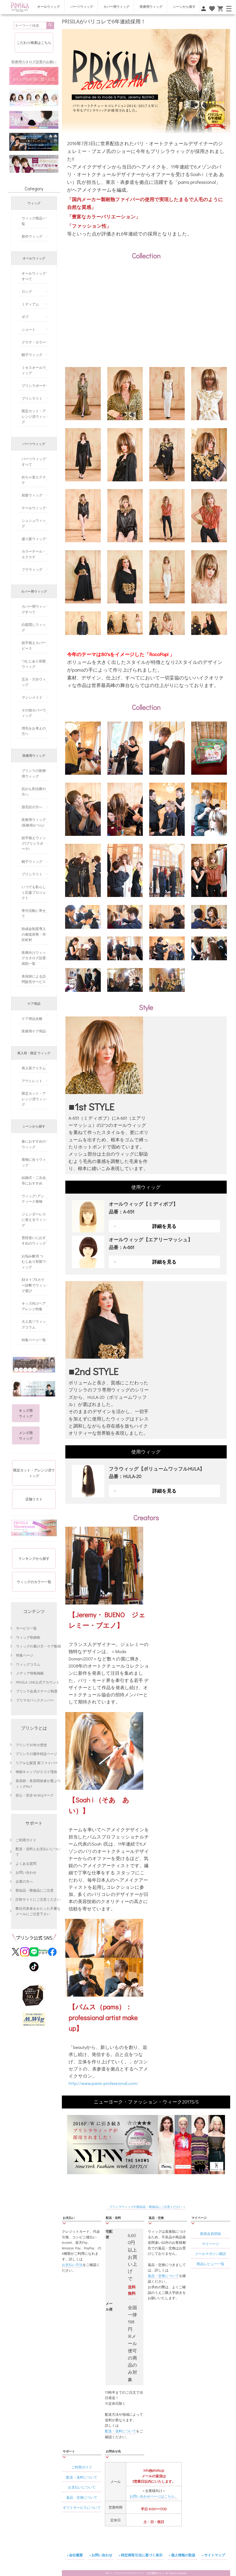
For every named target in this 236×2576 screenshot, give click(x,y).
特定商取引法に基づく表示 (141, 2555)
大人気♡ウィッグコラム (34, 1324)
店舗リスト (34, 1499)
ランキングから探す (34, 1558)
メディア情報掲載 (30, 1673)
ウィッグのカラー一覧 (34, 1581)
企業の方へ (24, 1881)
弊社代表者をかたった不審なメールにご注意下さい (38, 1911)
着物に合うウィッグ (34, 1162)
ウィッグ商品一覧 (34, 221)
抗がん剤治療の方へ (34, 791)
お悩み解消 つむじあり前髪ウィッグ (34, 1261)
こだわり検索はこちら (34, 42)
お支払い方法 (72, 2264)
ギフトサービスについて (82, 2507)
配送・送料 (113, 2218)
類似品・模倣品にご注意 (35, 1890)
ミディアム (30, 304)
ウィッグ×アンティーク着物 (33, 1199)
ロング (27, 291)
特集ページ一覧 (34, 1339)
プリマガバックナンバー (35, 1700)
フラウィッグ (32, 569)
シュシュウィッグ (34, 523)
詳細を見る (164, 1226)
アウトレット (32, 1080)
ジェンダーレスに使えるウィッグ (34, 1219)
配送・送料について (120, 2431)
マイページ (199, 2218)
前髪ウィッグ (32, 495)
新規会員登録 (210, 2233)
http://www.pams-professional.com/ (103, 2083)
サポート (69, 2451)
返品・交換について (163, 2275)
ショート (28, 329)
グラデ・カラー (34, 342)
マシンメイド (32, 697)
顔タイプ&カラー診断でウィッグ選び (34, 1285)
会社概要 (76, 2555)
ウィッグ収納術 (28, 1637)
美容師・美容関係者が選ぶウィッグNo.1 (38, 1783)
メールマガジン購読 (210, 2253)
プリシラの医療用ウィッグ (34, 773)
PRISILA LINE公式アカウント (37, 1682)
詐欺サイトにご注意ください (38, 1899)
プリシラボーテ (34, 385)
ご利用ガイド (26, 1840)
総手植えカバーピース (34, 645)
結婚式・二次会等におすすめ (34, 1180)
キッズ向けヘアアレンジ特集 (34, 1306)
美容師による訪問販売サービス (34, 979)
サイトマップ (214, 2555)
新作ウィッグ (32, 236)
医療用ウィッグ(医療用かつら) (34, 822)
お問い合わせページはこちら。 (154, 2496)
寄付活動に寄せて (34, 913)
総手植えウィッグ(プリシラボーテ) (34, 843)
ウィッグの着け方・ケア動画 (38, 1646)
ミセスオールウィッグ (34, 370)
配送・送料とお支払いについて (38, 1851)
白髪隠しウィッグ (34, 627)
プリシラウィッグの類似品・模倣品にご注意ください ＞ (146, 2207)
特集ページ (24, 1655)
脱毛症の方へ (32, 807)
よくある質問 (26, 1863)
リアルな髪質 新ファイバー (37, 1762)
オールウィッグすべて (34, 276)
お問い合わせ (26, 1872)
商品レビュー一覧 (210, 2263)
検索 (50, 25)
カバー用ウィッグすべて (34, 609)
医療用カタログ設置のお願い (33, 61)
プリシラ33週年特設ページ (36, 1753)
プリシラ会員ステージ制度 (37, 1691)
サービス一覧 (26, 1628)
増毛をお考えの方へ (34, 731)
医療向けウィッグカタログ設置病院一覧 (34, 958)
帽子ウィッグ (32, 354)
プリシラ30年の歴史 (31, 1745)
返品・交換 (156, 2218)
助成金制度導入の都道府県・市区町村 (34, 934)
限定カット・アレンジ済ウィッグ (34, 416)
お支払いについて (82, 2487)
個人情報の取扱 (183, 2555)
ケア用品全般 (32, 1018)
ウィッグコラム (28, 1664)
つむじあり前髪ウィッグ (34, 664)
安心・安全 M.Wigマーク (35, 1795)
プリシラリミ (32, 398)
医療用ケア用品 (34, 1031)
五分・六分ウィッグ (34, 682)
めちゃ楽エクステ (34, 480)
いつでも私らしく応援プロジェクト (34, 892)
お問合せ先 (113, 2451)
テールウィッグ (34, 508)
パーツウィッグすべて (34, 461)
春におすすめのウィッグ (34, 1144)
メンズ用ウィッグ (26, 1435)
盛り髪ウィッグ (34, 538)
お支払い (69, 2218)
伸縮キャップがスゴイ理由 (36, 1771)
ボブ (25, 316)
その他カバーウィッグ (34, 713)
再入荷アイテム (34, 1068)
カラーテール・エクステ (34, 554)
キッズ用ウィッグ (26, 1413)
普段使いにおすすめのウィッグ (34, 1240)
